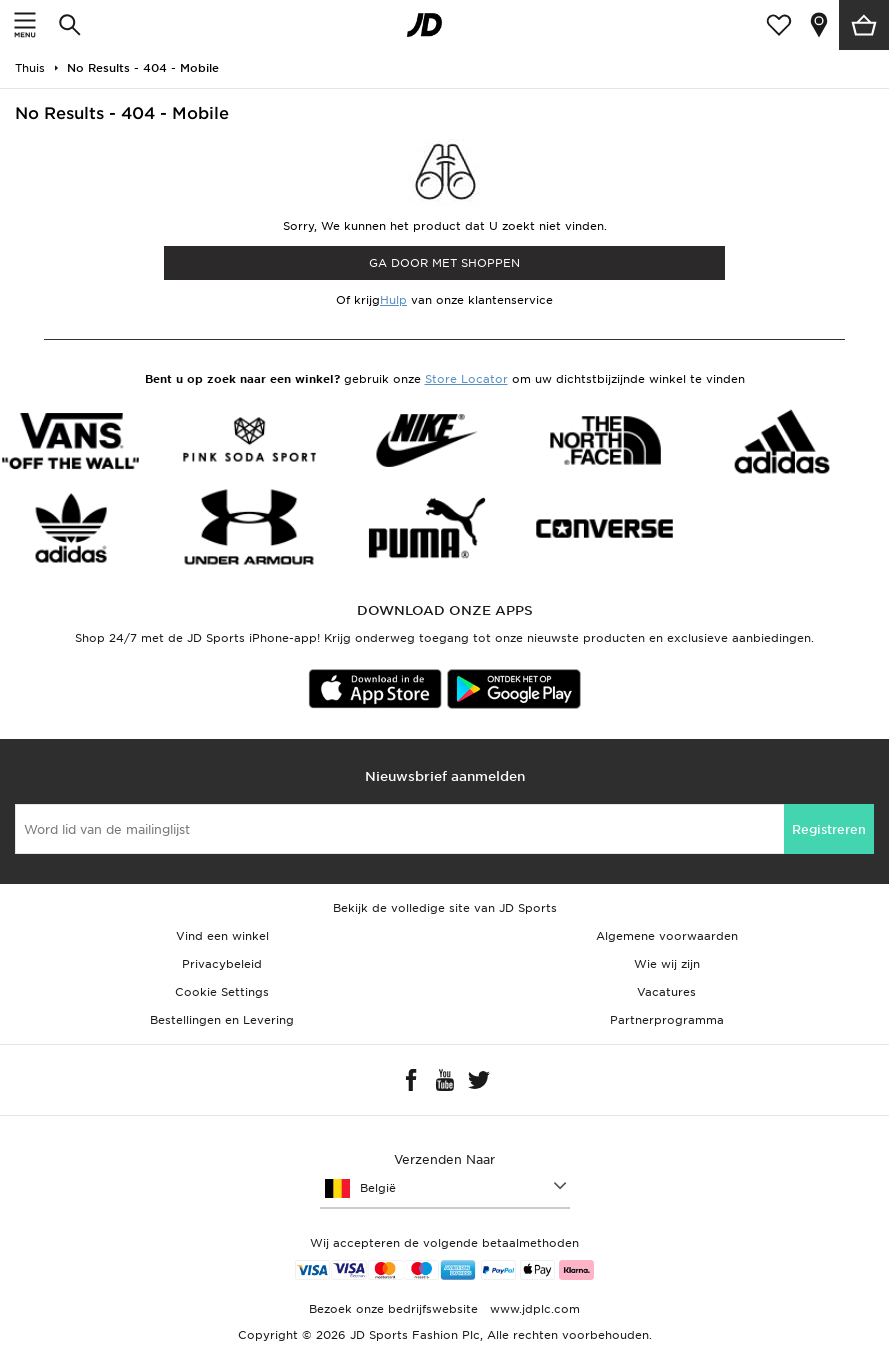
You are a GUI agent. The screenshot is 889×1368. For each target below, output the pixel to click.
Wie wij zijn (667, 964)
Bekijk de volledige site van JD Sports (445, 908)
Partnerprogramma (667, 1020)
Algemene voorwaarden (667, 936)
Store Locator (466, 379)
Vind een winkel (222, 936)
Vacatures (666, 992)
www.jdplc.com (533, 1309)
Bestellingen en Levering (222, 1020)
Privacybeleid (222, 964)
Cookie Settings (222, 992)
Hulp (393, 300)
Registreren (829, 829)
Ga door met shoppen (444, 263)
